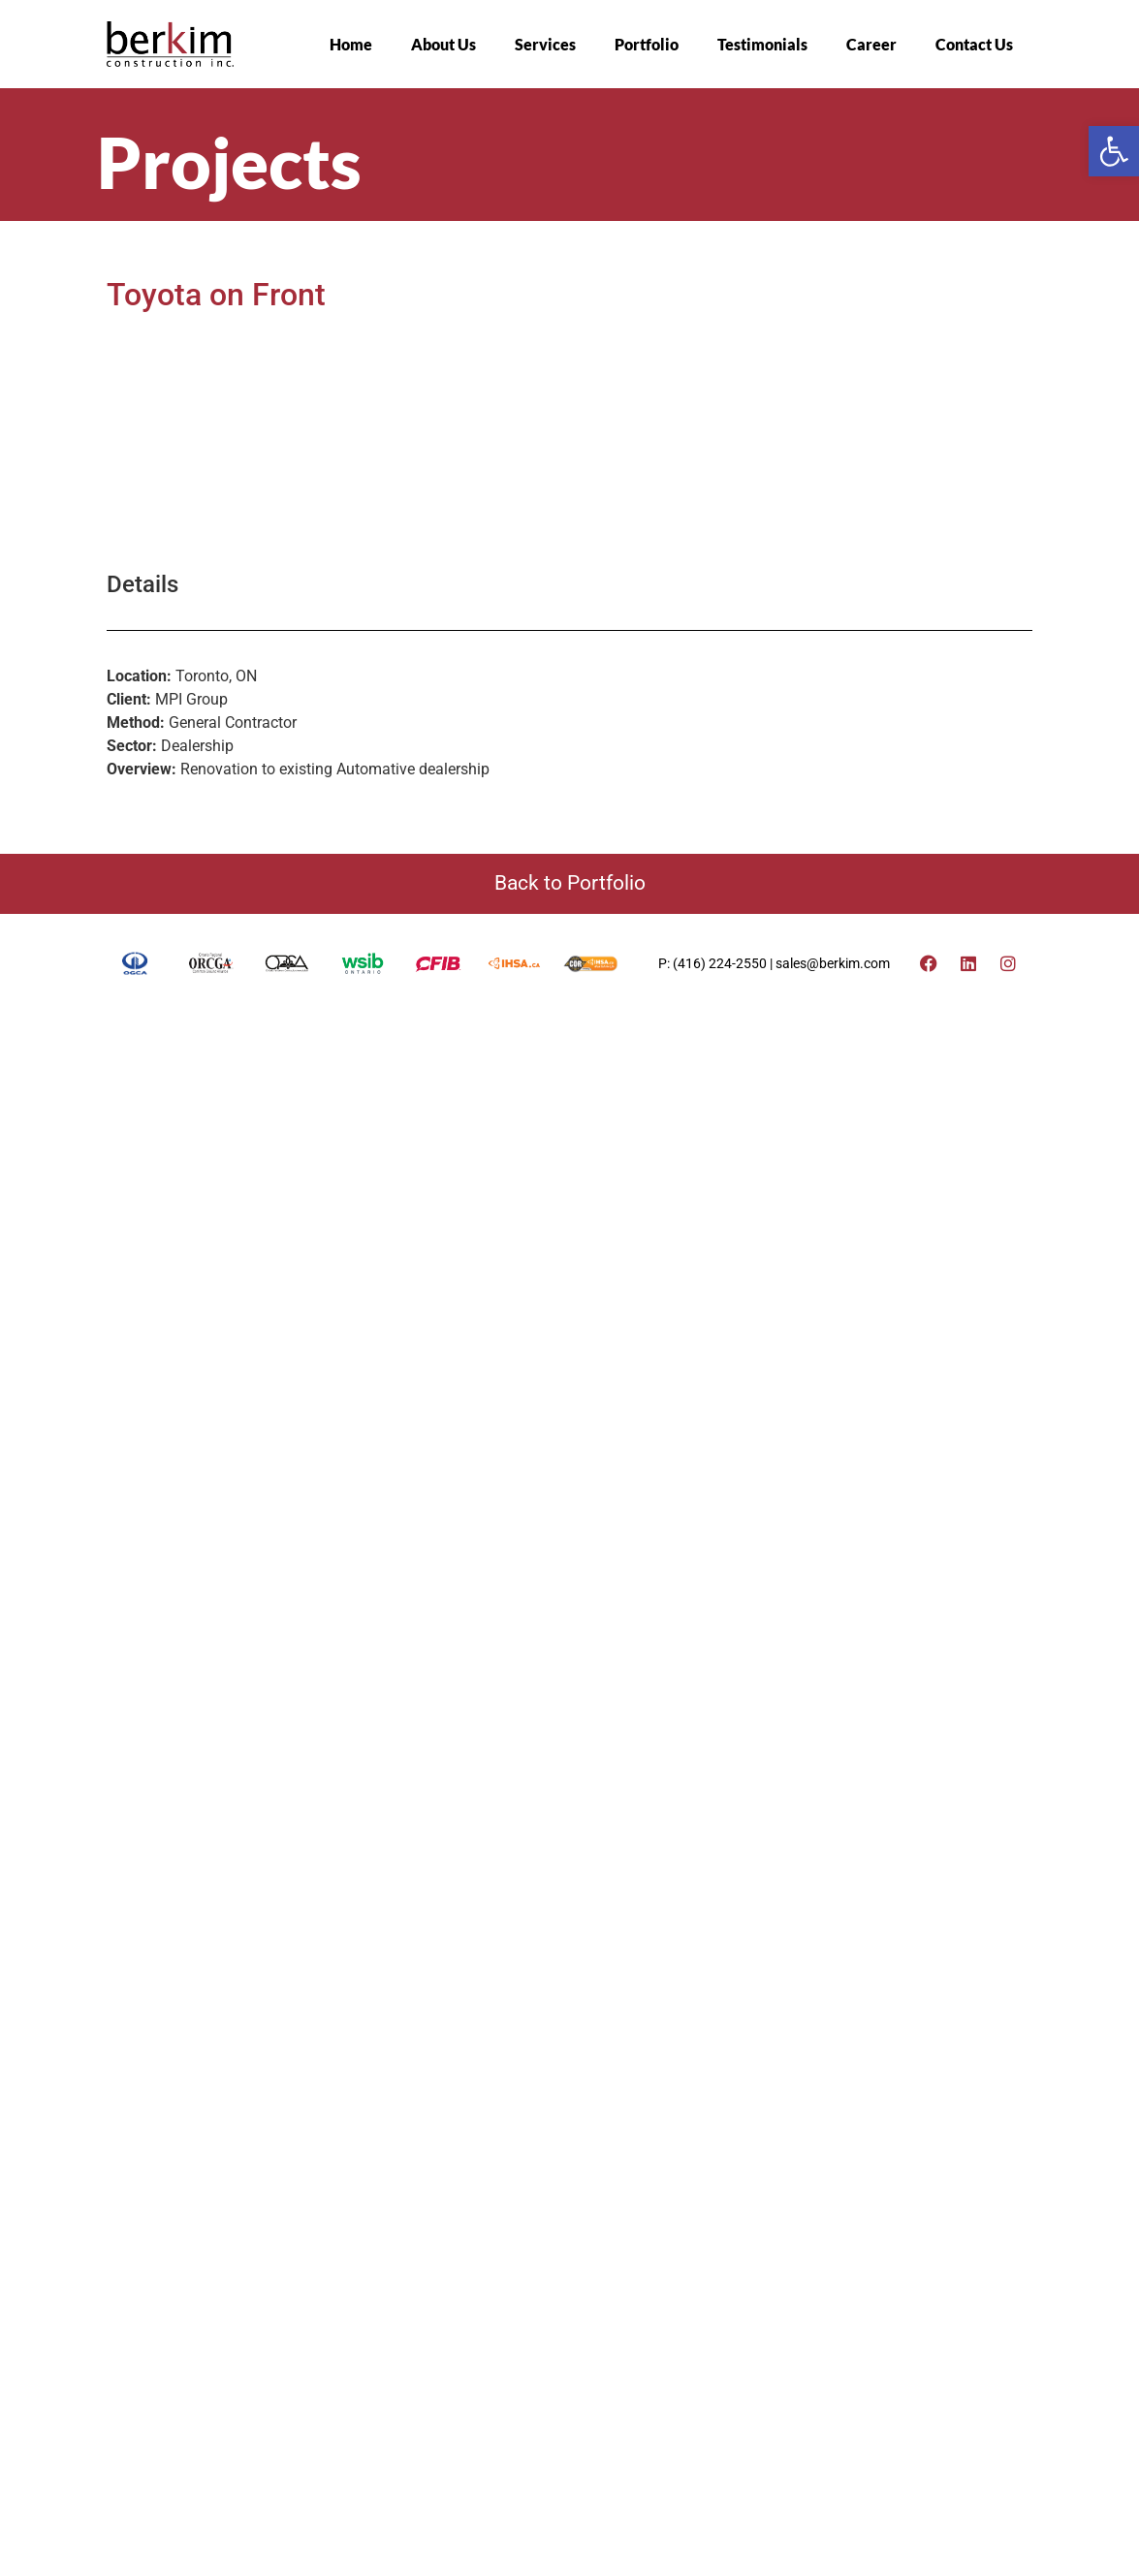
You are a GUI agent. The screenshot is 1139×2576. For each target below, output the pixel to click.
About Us (443, 44)
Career (871, 44)
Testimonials (762, 44)
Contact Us (974, 44)
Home (351, 44)
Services (545, 44)
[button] (1114, 151)
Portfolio (647, 44)
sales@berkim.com (832, 740)
